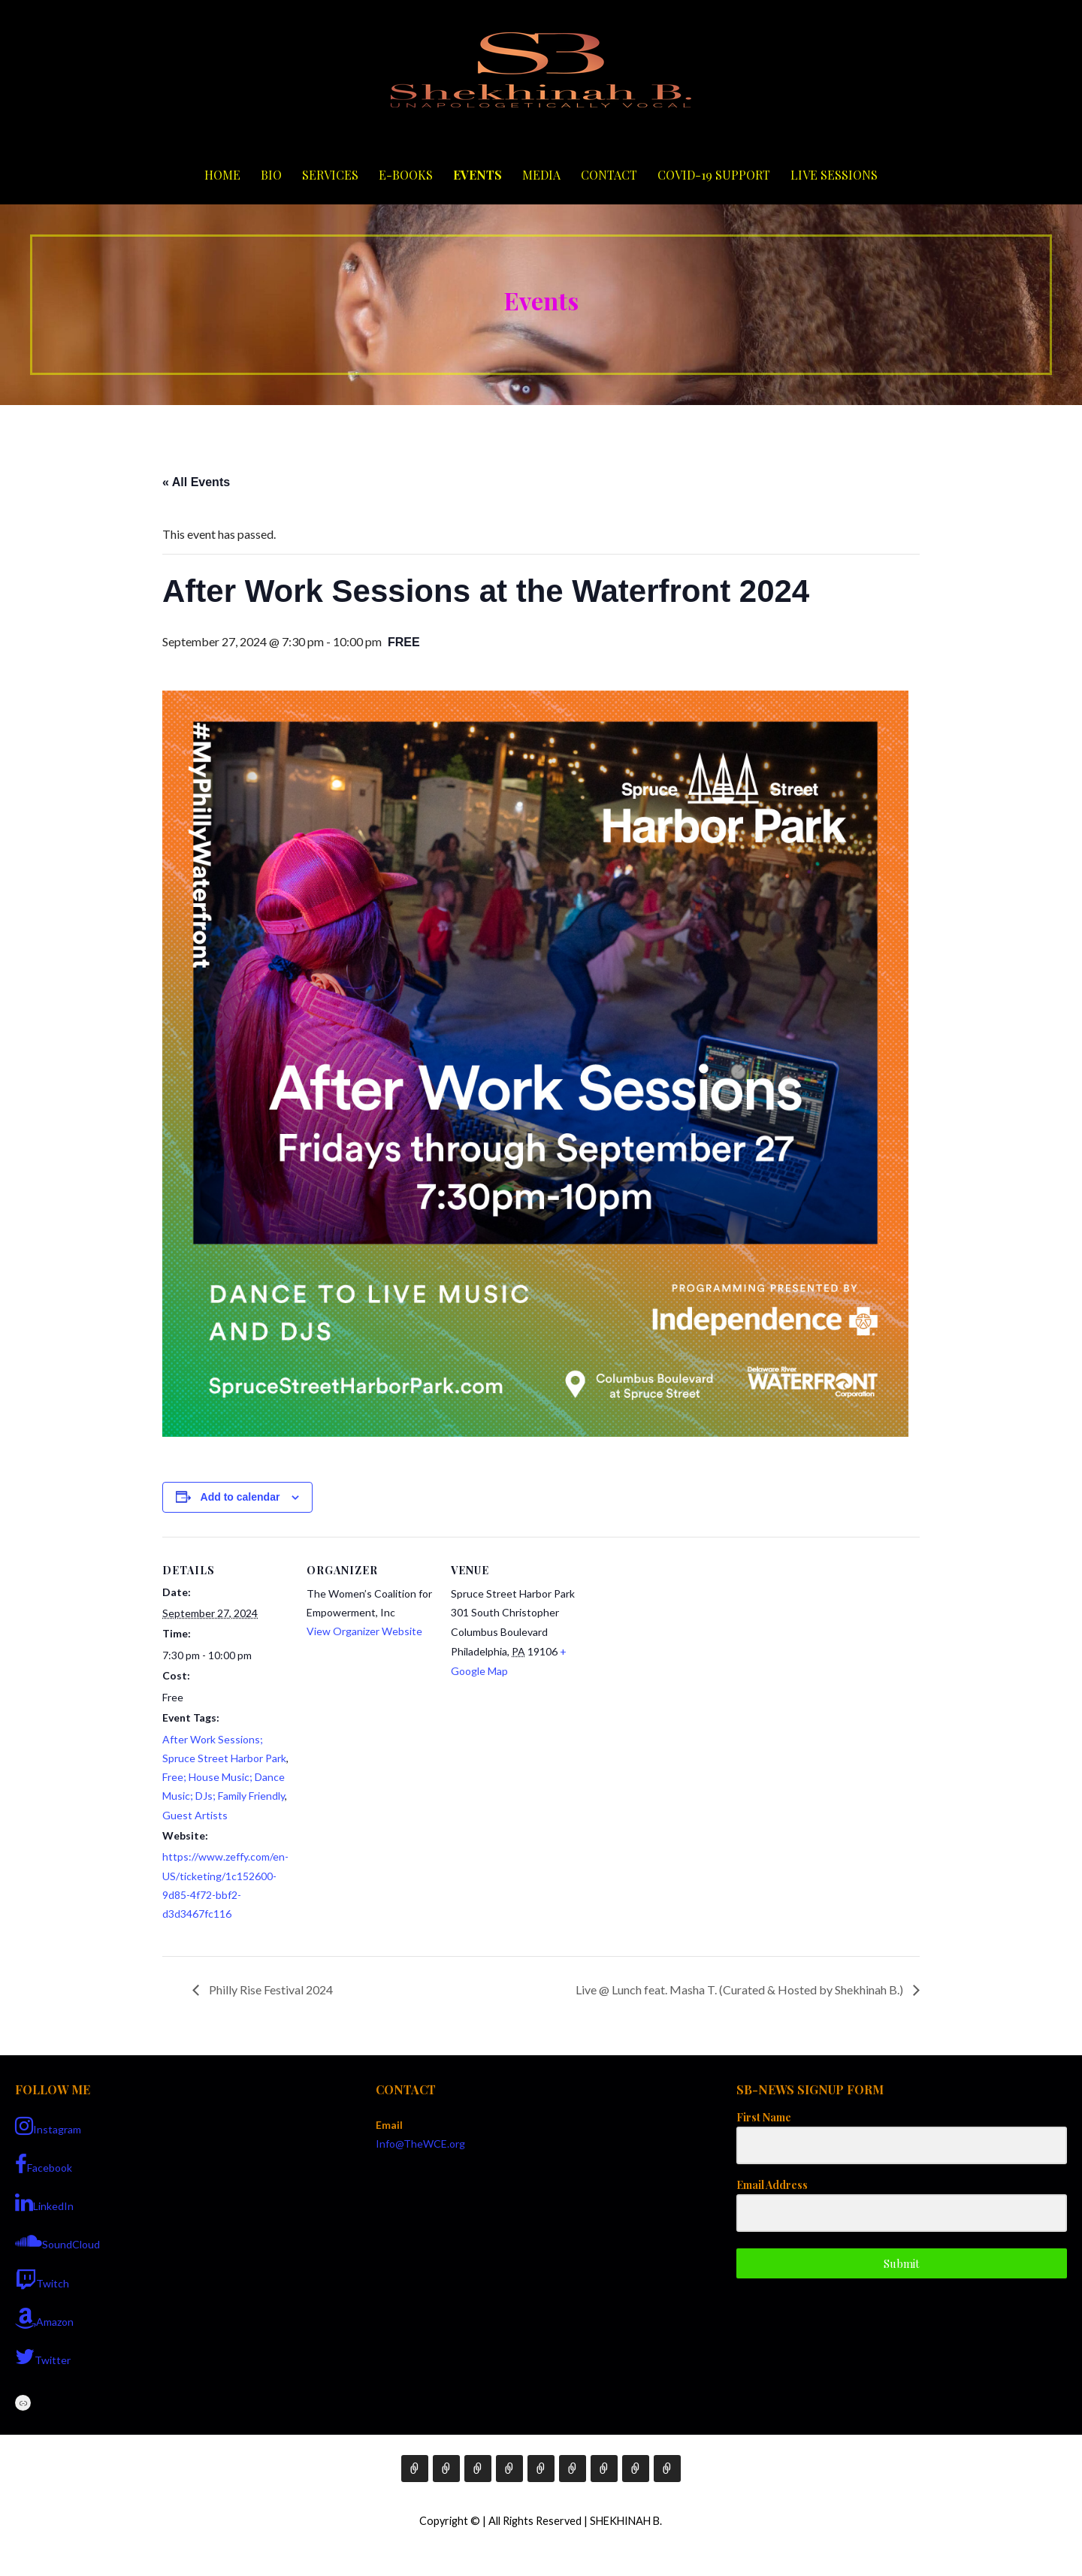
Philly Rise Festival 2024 (270, 1989)
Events (477, 175)
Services (330, 175)
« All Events (196, 482)
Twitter (43, 2356)
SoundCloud (57, 2240)
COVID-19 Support (713, 175)
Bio (271, 175)
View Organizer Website (364, 1631)
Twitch (42, 2279)
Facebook (43, 2164)
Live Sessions (834, 175)
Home (222, 175)
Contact (609, 175)
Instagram (48, 2125)
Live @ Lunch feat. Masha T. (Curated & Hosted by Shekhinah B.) (740, 1989)
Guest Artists (195, 1815)
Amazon (44, 2318)
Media (541, 175)
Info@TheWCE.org (420, 2143)
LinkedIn (44, 2202)
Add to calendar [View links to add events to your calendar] (240, 1497)
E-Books (406, 175)
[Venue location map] (674, 1640)
